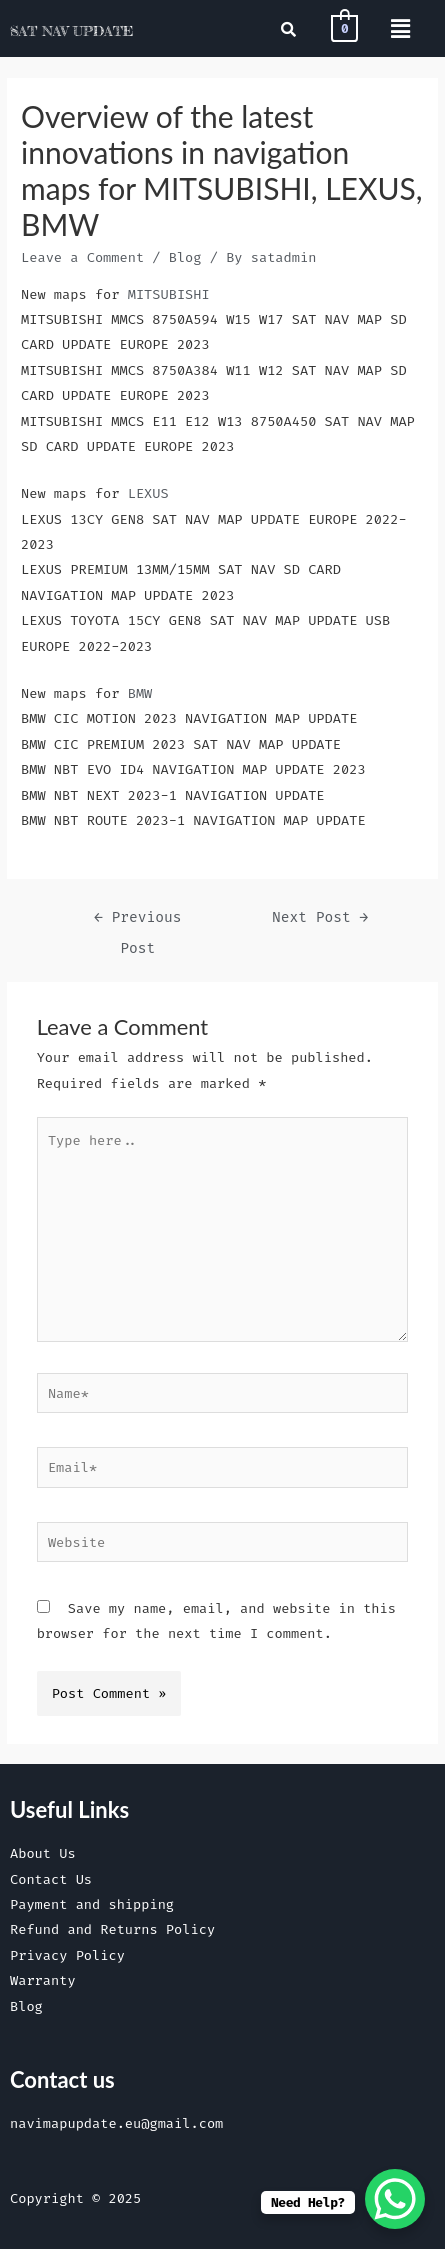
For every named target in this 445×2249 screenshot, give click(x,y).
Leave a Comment (82, 257)
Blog (185, 257)
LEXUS (148, 493)
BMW (140, 693)
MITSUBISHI (169, 294)
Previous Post (137, 922)
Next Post (320, 917)
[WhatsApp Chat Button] (395, 2199)
